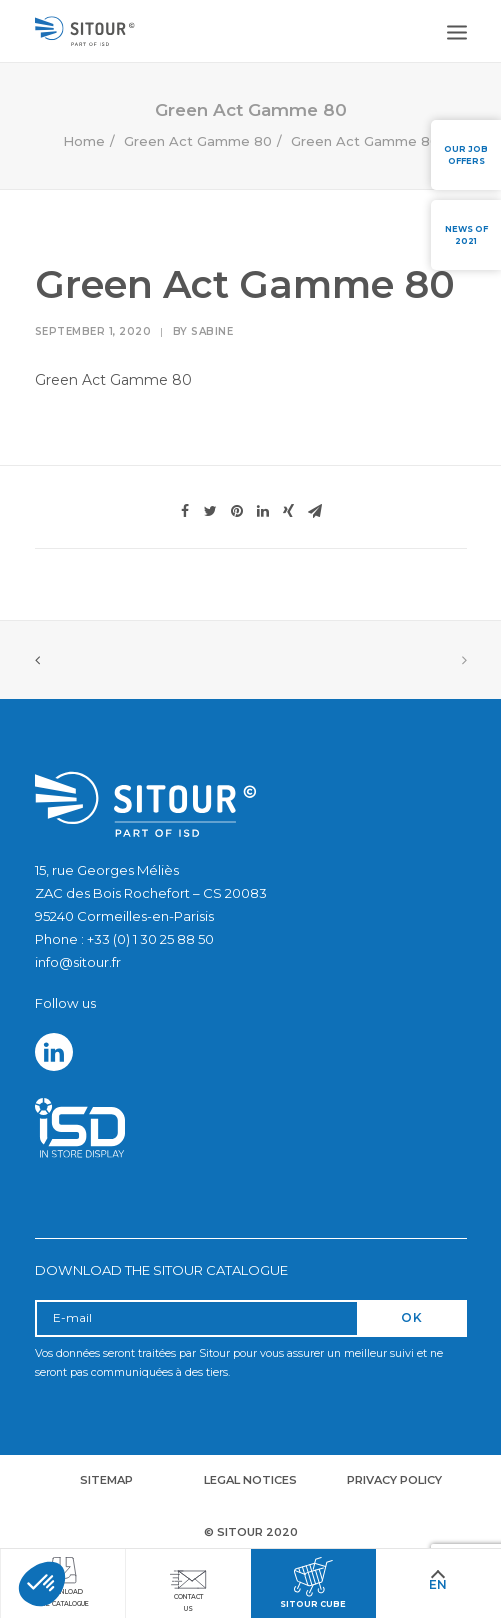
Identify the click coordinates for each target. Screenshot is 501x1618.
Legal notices (250, 1480)
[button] (42, 1584)
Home (84, 141)
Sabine (212, 331)
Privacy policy (394, 1480)
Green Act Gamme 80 (198, 141)
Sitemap (106, 1480)
